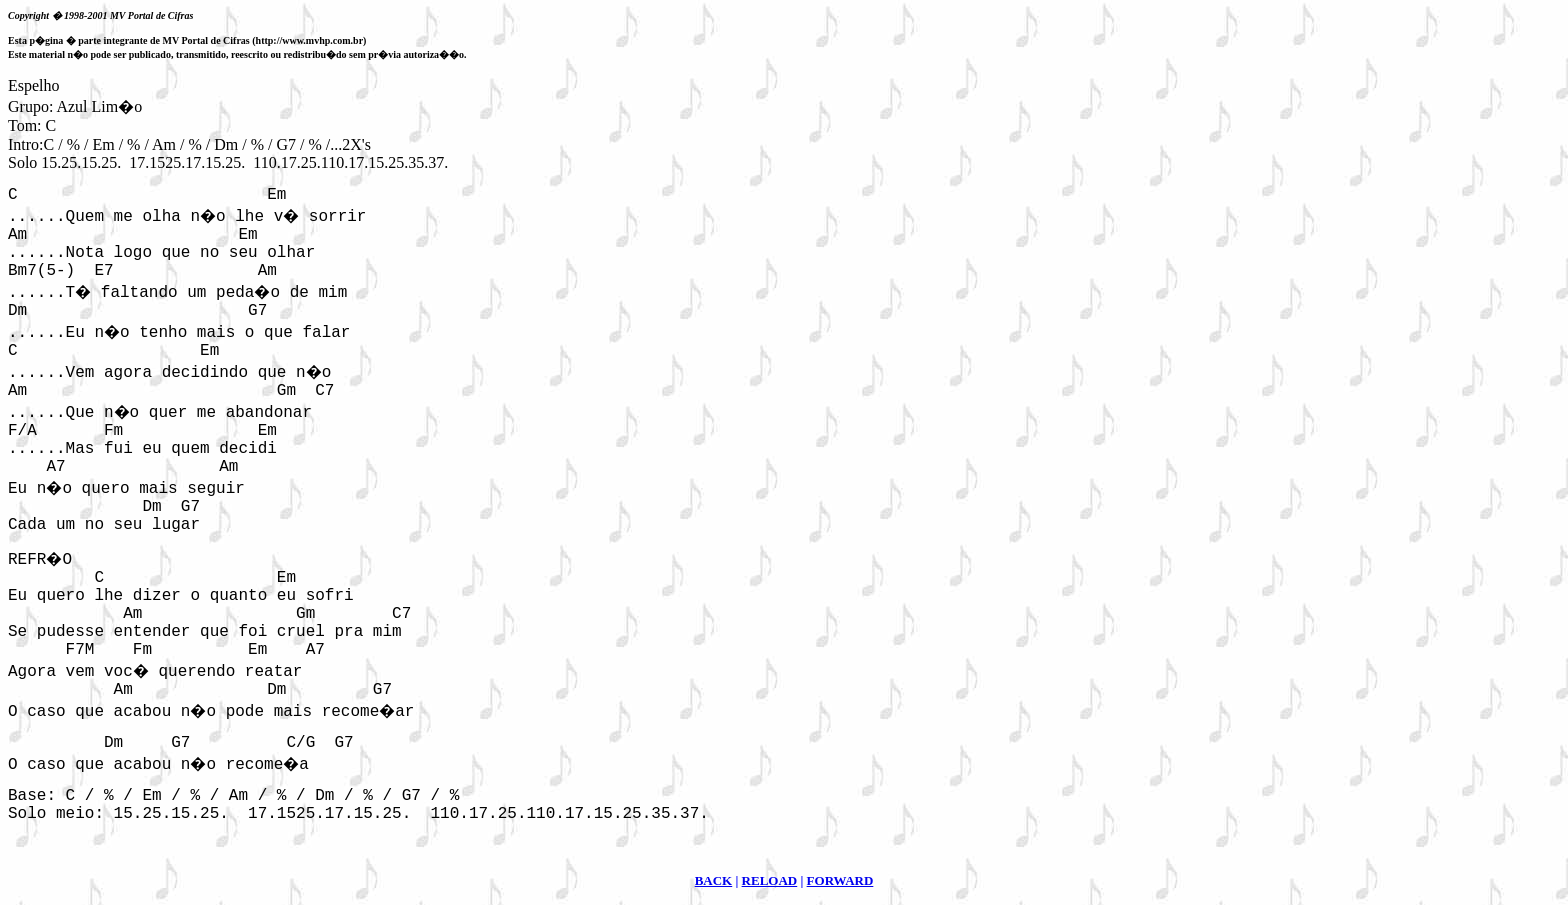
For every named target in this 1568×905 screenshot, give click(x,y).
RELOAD (770, 880)
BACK (714, 880)
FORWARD (840, 880)
